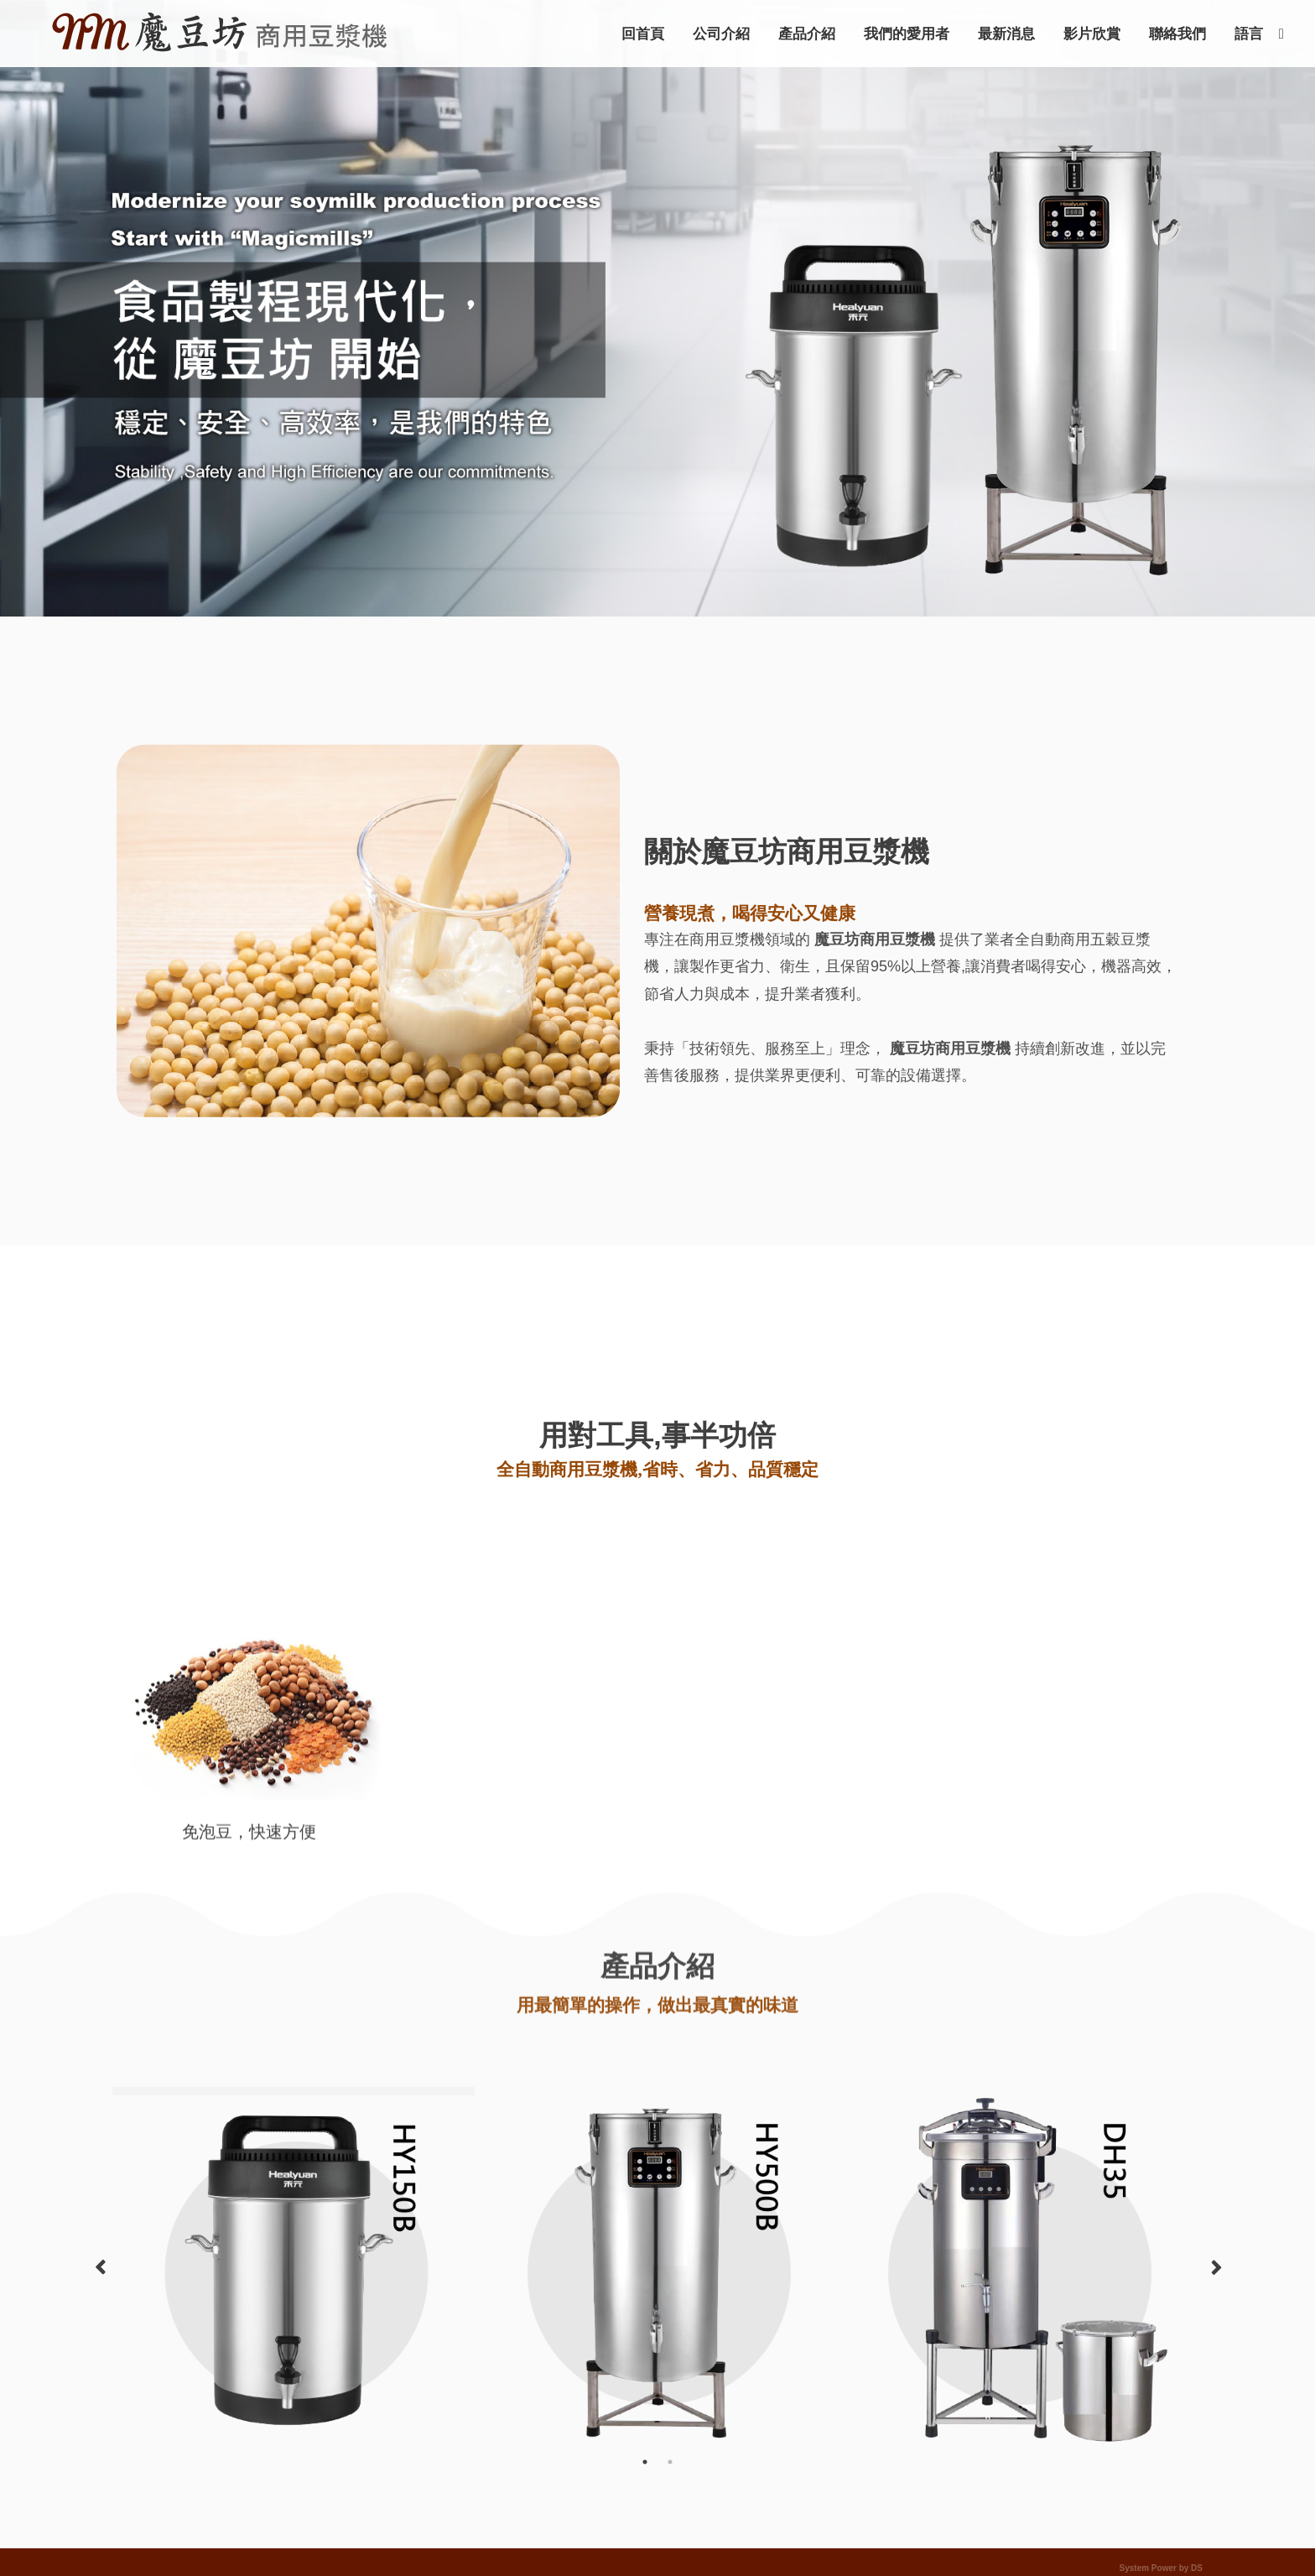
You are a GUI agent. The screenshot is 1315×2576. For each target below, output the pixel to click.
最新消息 (1006, 34)
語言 (1248, 34)
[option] (293, 2091)
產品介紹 (806, 34)
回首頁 (642, 34)
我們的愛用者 (906, 34)
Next (1215, 2268)
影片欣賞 (1091, 34)
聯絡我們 (1177, 34)
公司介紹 (721, 34)
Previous (99, 2268)
